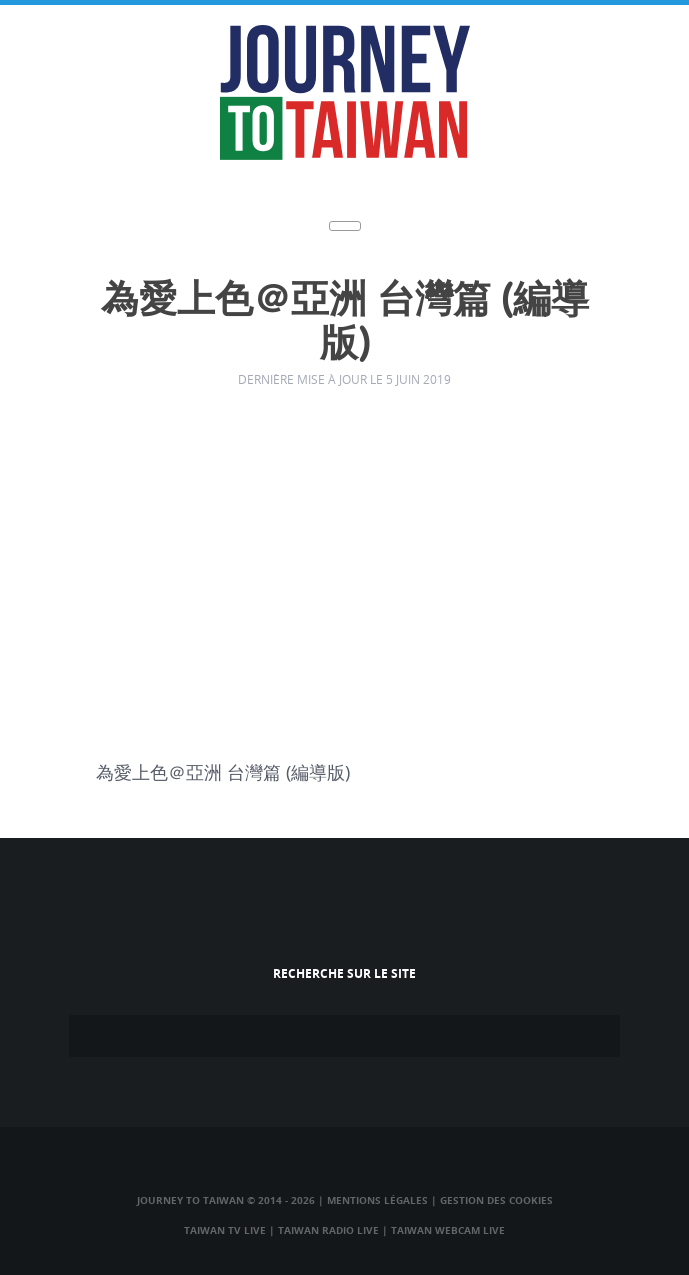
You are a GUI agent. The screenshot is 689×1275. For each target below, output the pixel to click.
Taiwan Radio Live (328, 1230)
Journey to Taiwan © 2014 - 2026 (226, 1200)
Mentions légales (377, 1200)
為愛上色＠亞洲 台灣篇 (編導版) (345, 322)
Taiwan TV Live (225, 1230)
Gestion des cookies (496, 1200)
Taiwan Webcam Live (448, 1230)
